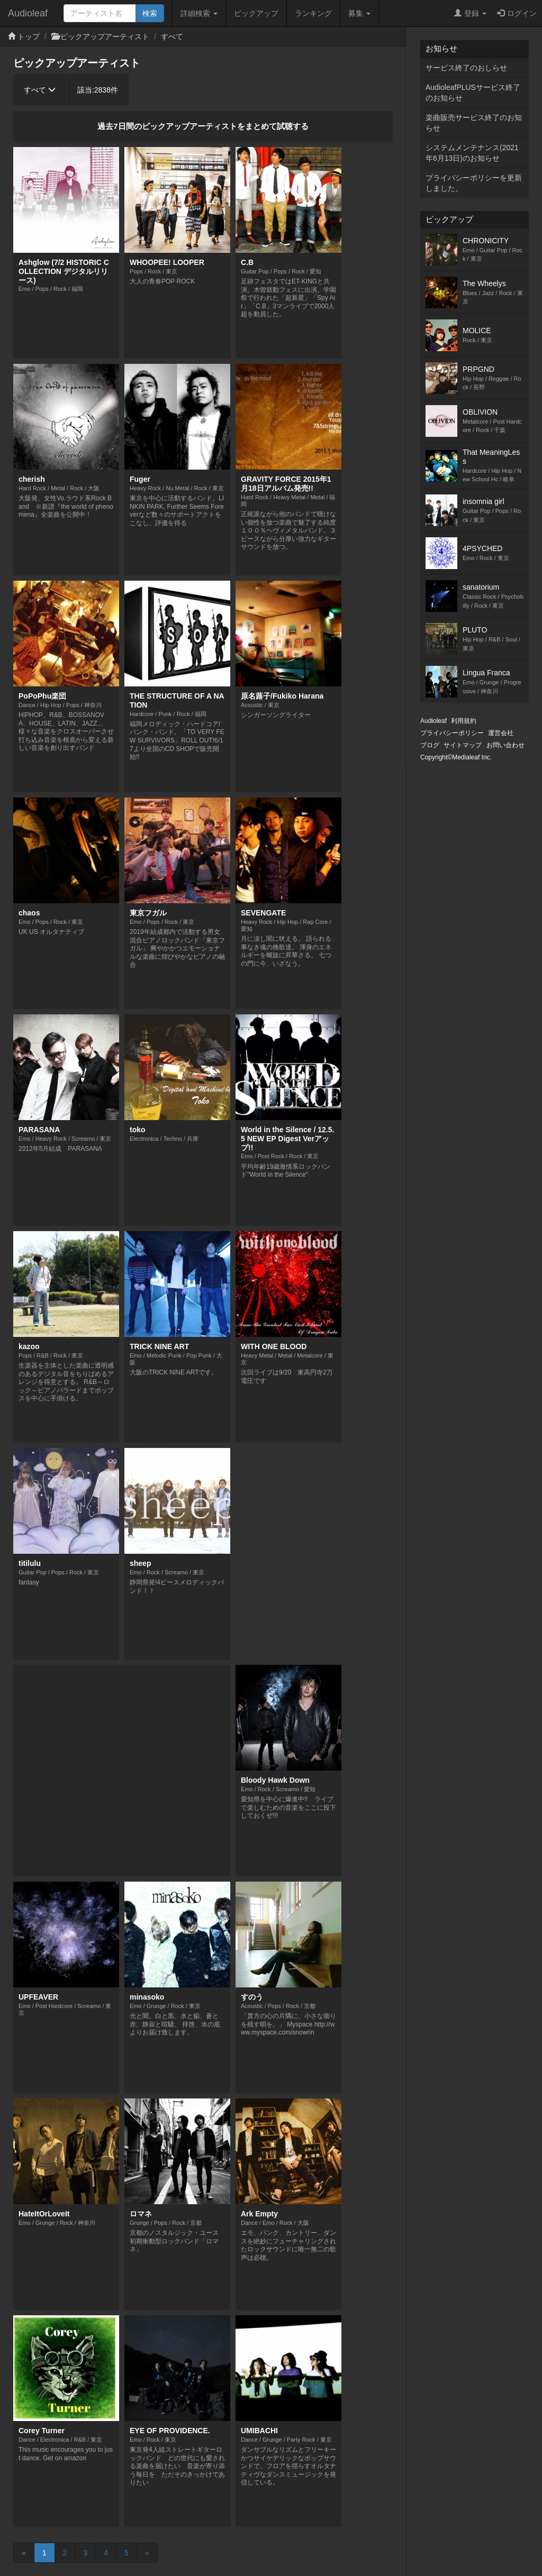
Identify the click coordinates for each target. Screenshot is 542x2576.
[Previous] (23, 2553)
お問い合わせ (505, 745)
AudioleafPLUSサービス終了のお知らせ (473, 92)
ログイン (517, 13)
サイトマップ (463, 745)
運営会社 (500, 733)
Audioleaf (28, 13)
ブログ (429, 745)
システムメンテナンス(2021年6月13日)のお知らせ (472, 152)
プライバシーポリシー (452, 733)
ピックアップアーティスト (104, 36)
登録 (470, 13)
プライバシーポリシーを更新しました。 (474, 182)
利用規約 (463, 721)
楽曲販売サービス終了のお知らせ (474, 122)
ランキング (313, 13)
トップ (28, 36)
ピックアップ (256, 13)
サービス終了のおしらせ (466, 67)
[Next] (147, 2553)
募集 (359, 13)
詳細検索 (199, 13)
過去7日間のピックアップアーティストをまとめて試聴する (202, 126)
